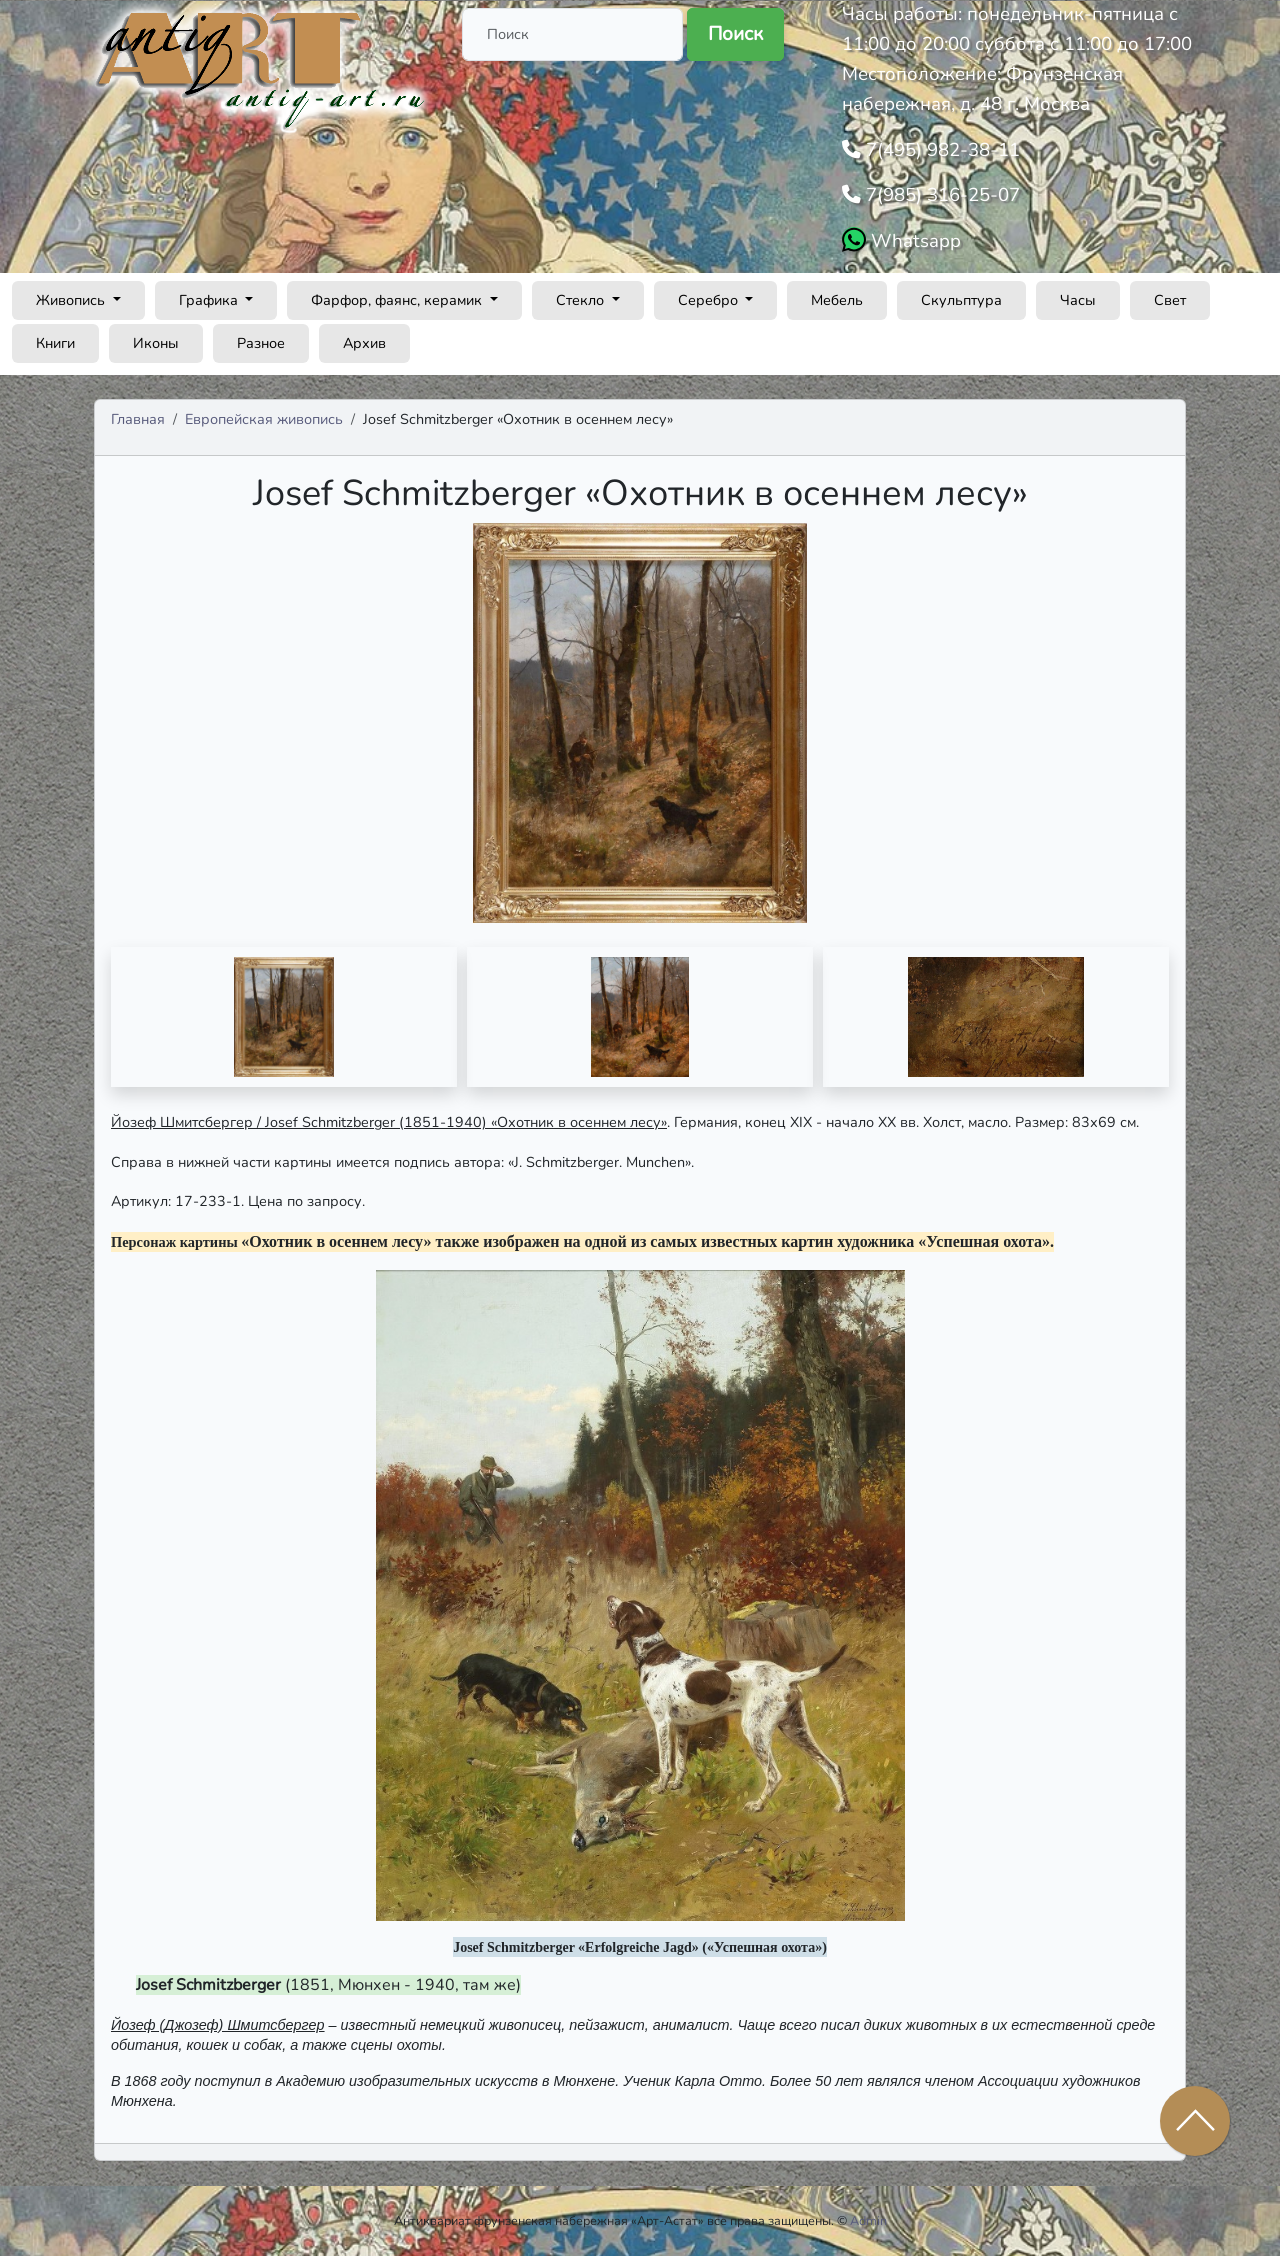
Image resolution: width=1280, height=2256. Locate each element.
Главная (138, 419)
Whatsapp (913, 241)
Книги (55, 343)
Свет (1170, 300)
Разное (261, 343)
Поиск (735, 34)
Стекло (582, 300)
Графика (210, 300)
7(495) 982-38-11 (940, 150)
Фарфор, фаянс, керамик (398, 300)
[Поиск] (572, 34)
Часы (1078, 300)
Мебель (837, 300)
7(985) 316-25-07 (940, 195)
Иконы (156, 343)
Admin (868, 2220)
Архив (364, 343)
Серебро (710, 300)
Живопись (72, 300)
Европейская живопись (264, 419)
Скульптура (961, 300)
